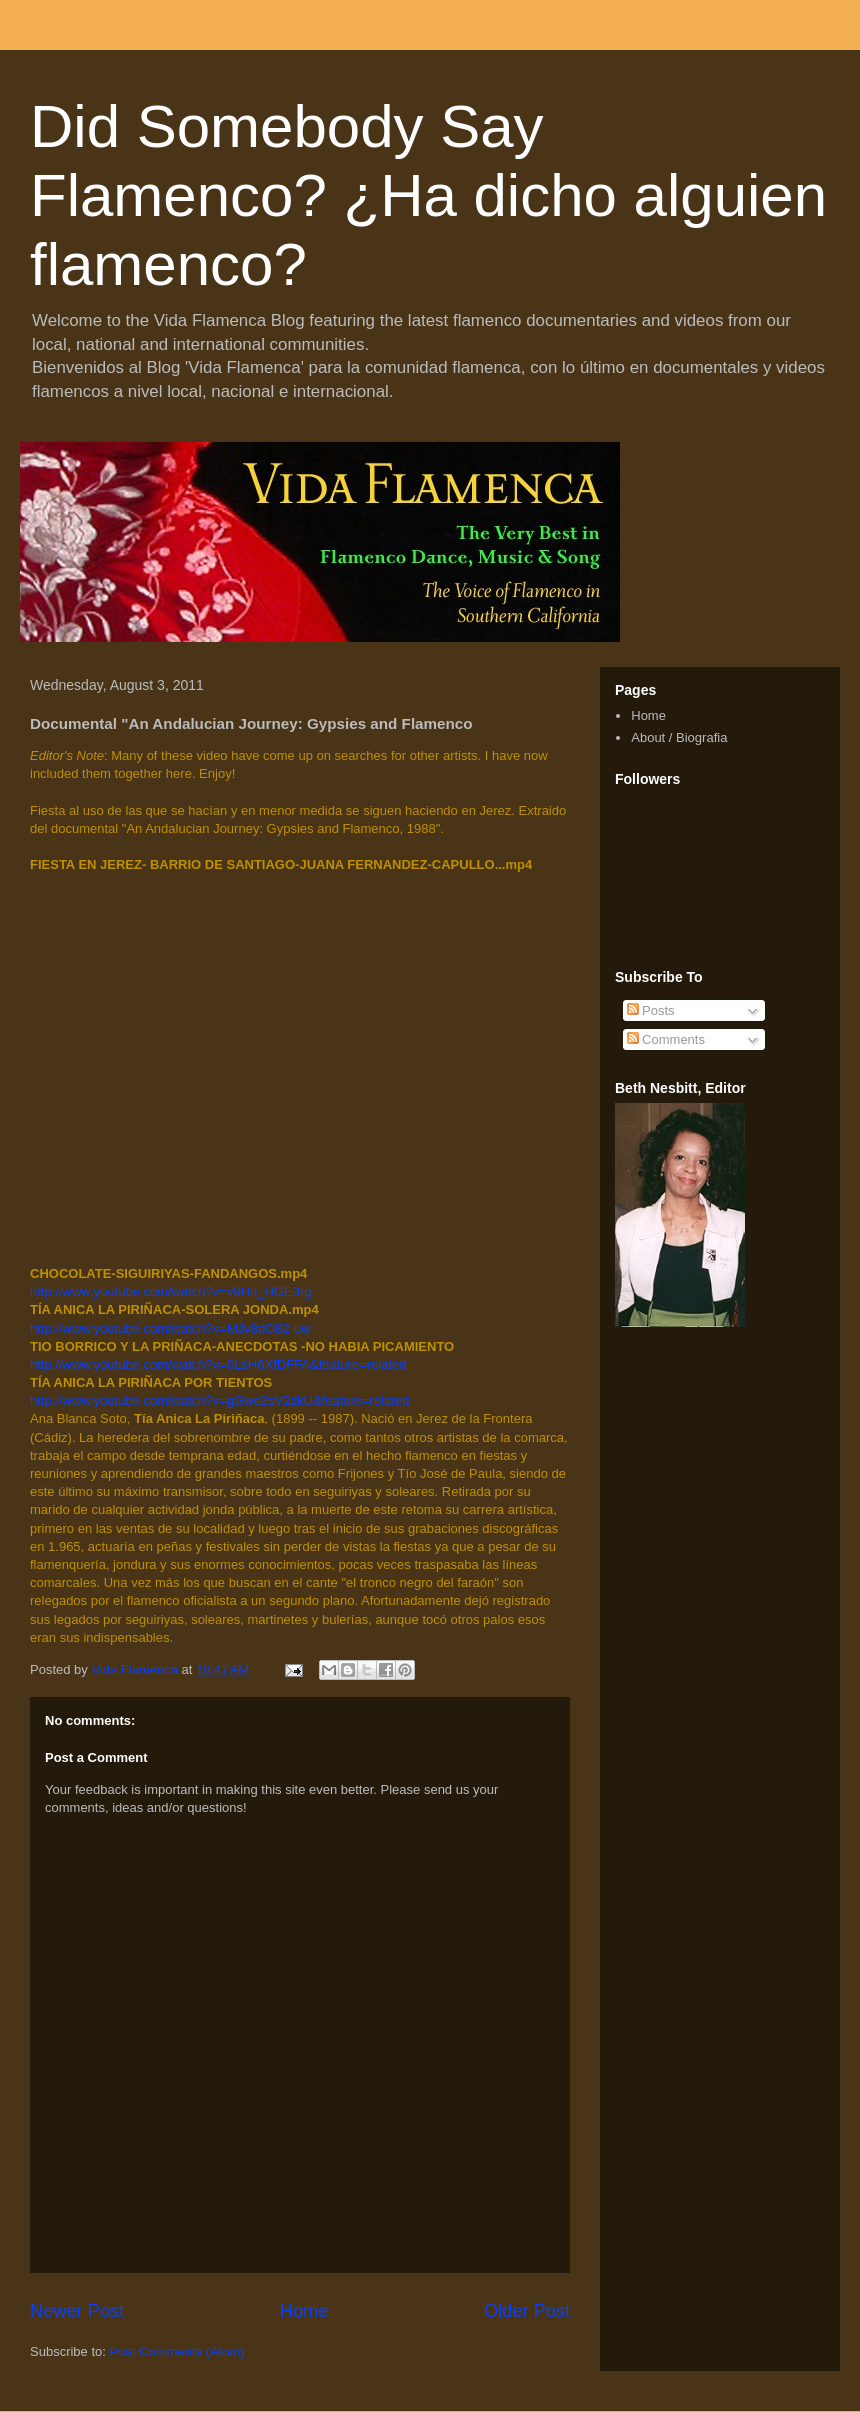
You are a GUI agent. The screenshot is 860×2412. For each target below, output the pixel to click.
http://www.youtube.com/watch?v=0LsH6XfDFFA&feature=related (218, 1364)
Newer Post (77, 2311)
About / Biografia (679, 737)
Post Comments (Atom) (177, 2351)
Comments (666, 1039)
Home (304, 2311)
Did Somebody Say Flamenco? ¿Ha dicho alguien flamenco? (428, 195)
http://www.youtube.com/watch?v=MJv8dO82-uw (170, 1328)
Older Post (527, 2311)
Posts (651, 1010)
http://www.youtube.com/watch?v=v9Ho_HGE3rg (170, 1291)
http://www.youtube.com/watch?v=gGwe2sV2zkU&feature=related (219, 1400)
